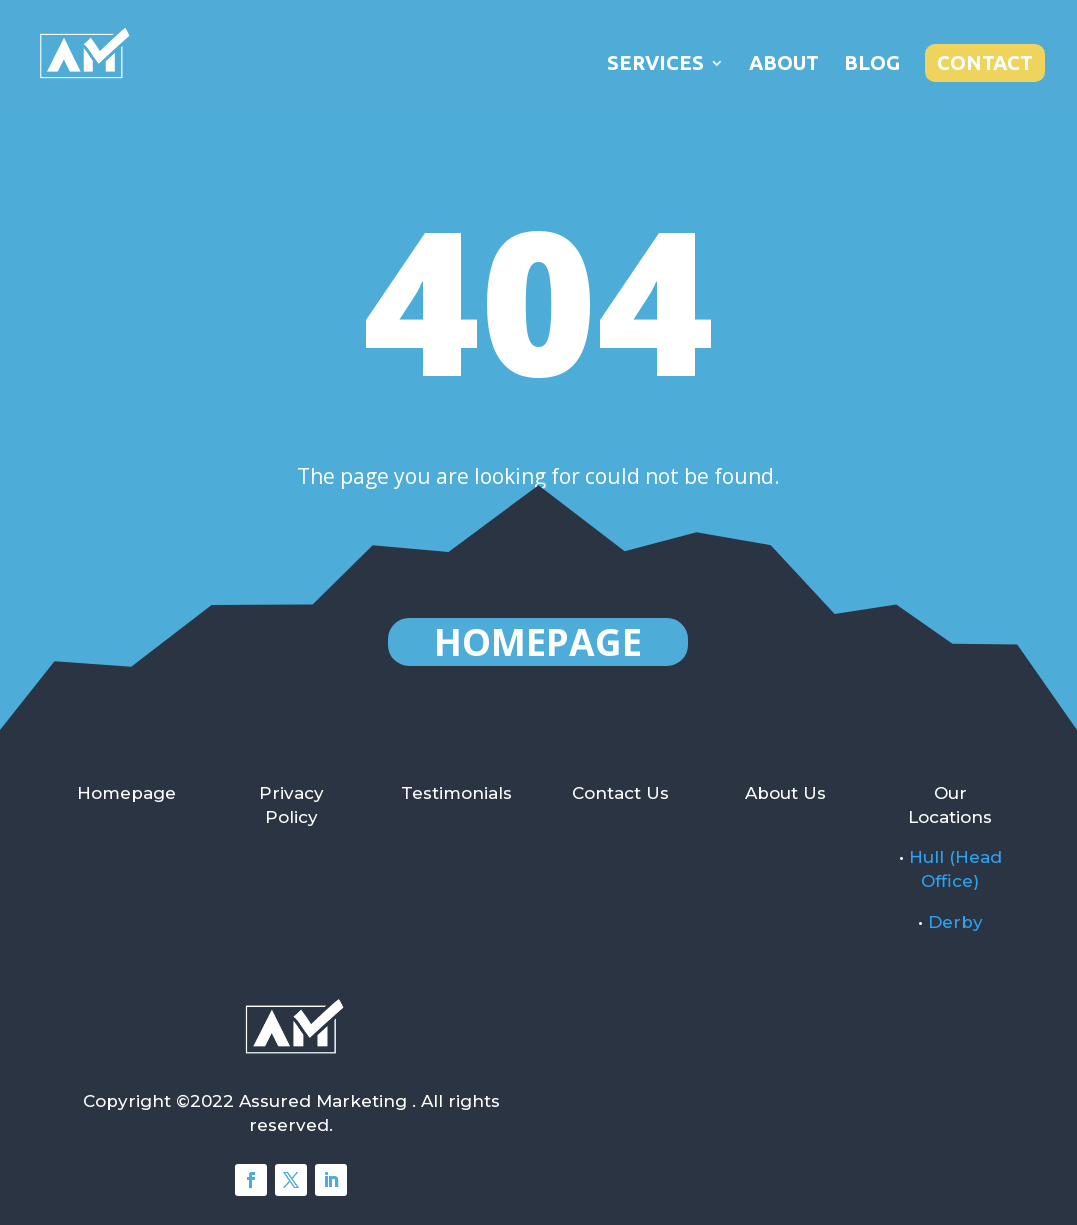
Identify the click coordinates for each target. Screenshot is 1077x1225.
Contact (985, 62)
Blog (872, 65)
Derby (955, 922)
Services (655, 65)
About (784, 65)
